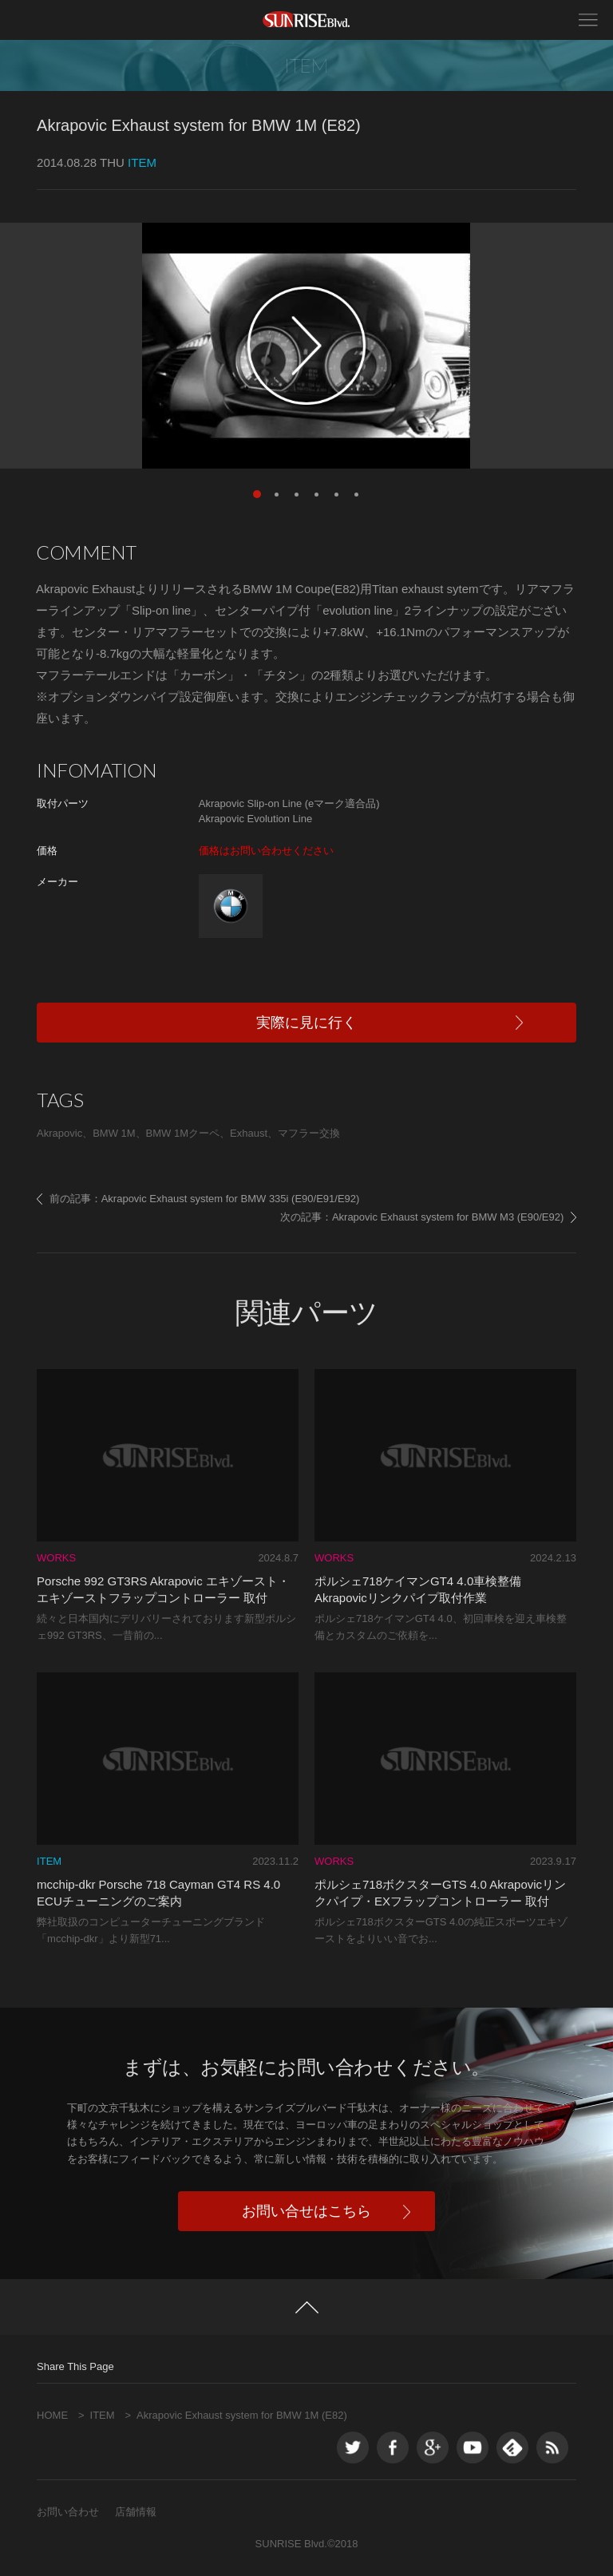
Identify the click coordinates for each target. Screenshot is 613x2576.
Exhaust (248, 1133)
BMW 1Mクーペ (182, 1133)
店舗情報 (135, 2512)
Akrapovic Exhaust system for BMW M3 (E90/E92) (448, 1217)
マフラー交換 (309, 1133)
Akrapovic (59, 1133)
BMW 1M (114, 1133)
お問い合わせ (68, 2512)
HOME (52, 2415)
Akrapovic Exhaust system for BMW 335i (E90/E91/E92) (230, 1199)
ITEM (102, 2415)
